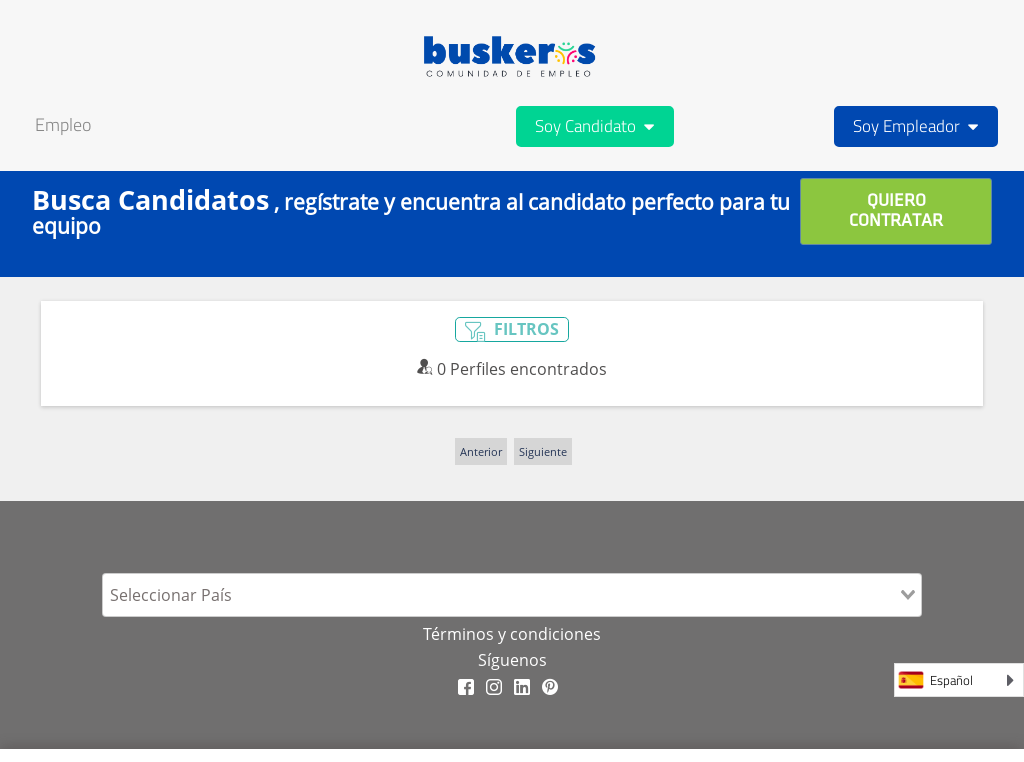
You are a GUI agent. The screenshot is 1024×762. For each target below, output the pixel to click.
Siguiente (543, 451)
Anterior (481, 451)
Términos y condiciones (512, 634)
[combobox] (511, 595)
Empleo (63, 124)
